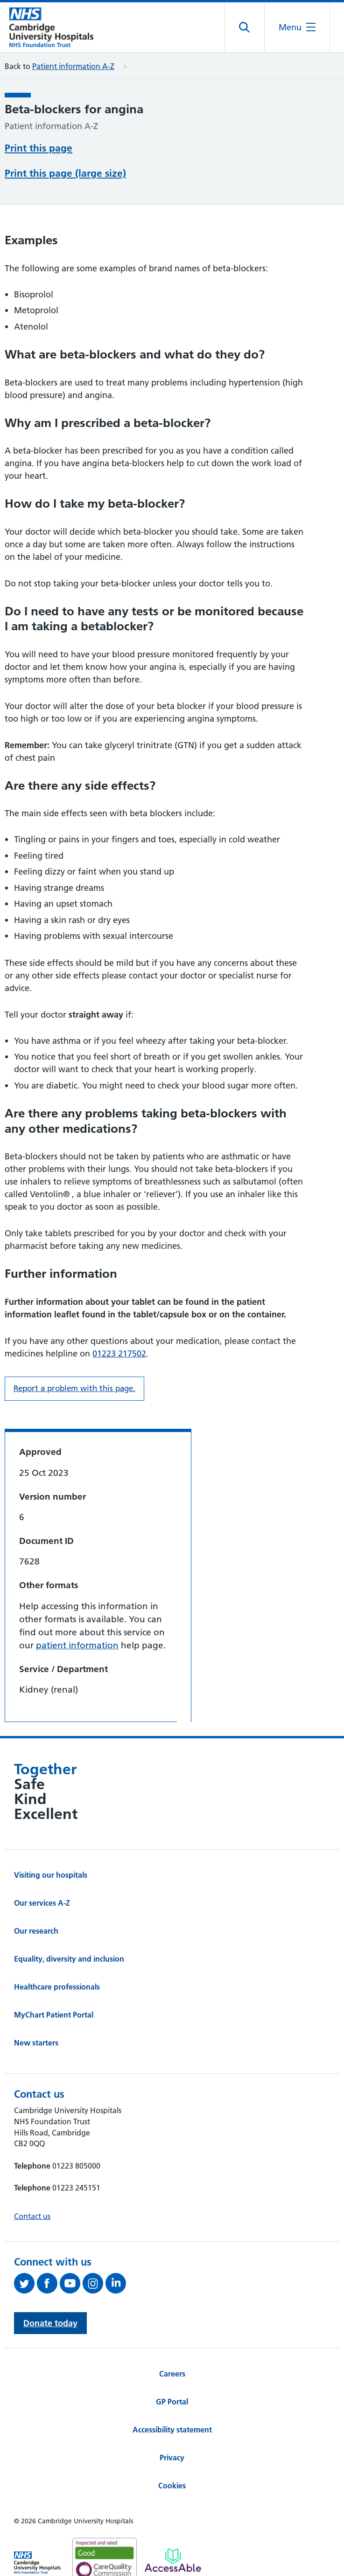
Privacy (172, 2457)
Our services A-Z (42, 1903)
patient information (77, 1645)
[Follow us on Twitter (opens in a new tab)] (25, 2283)
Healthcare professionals (57, 1986)
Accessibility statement (172, 2429)
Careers (172, 2373)
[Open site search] (245, 27)
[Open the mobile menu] (297, 27)
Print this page (38, 148)
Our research (36, 1930)
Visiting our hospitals (50, 1875)
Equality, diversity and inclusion (69, 1958)
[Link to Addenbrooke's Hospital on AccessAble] (173, 2560)
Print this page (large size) (65, 173)
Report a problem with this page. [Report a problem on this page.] (74, 1388)
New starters (36, 2042)
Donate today (50, 2323)
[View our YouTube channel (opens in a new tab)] (71, 2283)
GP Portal (172, 2401)
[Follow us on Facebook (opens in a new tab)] (48, 2283)
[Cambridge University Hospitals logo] (51, 27)
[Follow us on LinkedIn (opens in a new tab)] (116, 2283)
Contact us (32, 2216)
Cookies (172, 2485)
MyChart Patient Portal (53, 2014)
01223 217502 (119, 1353)
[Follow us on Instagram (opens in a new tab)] (94, 2283)
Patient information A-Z (73, 66)
